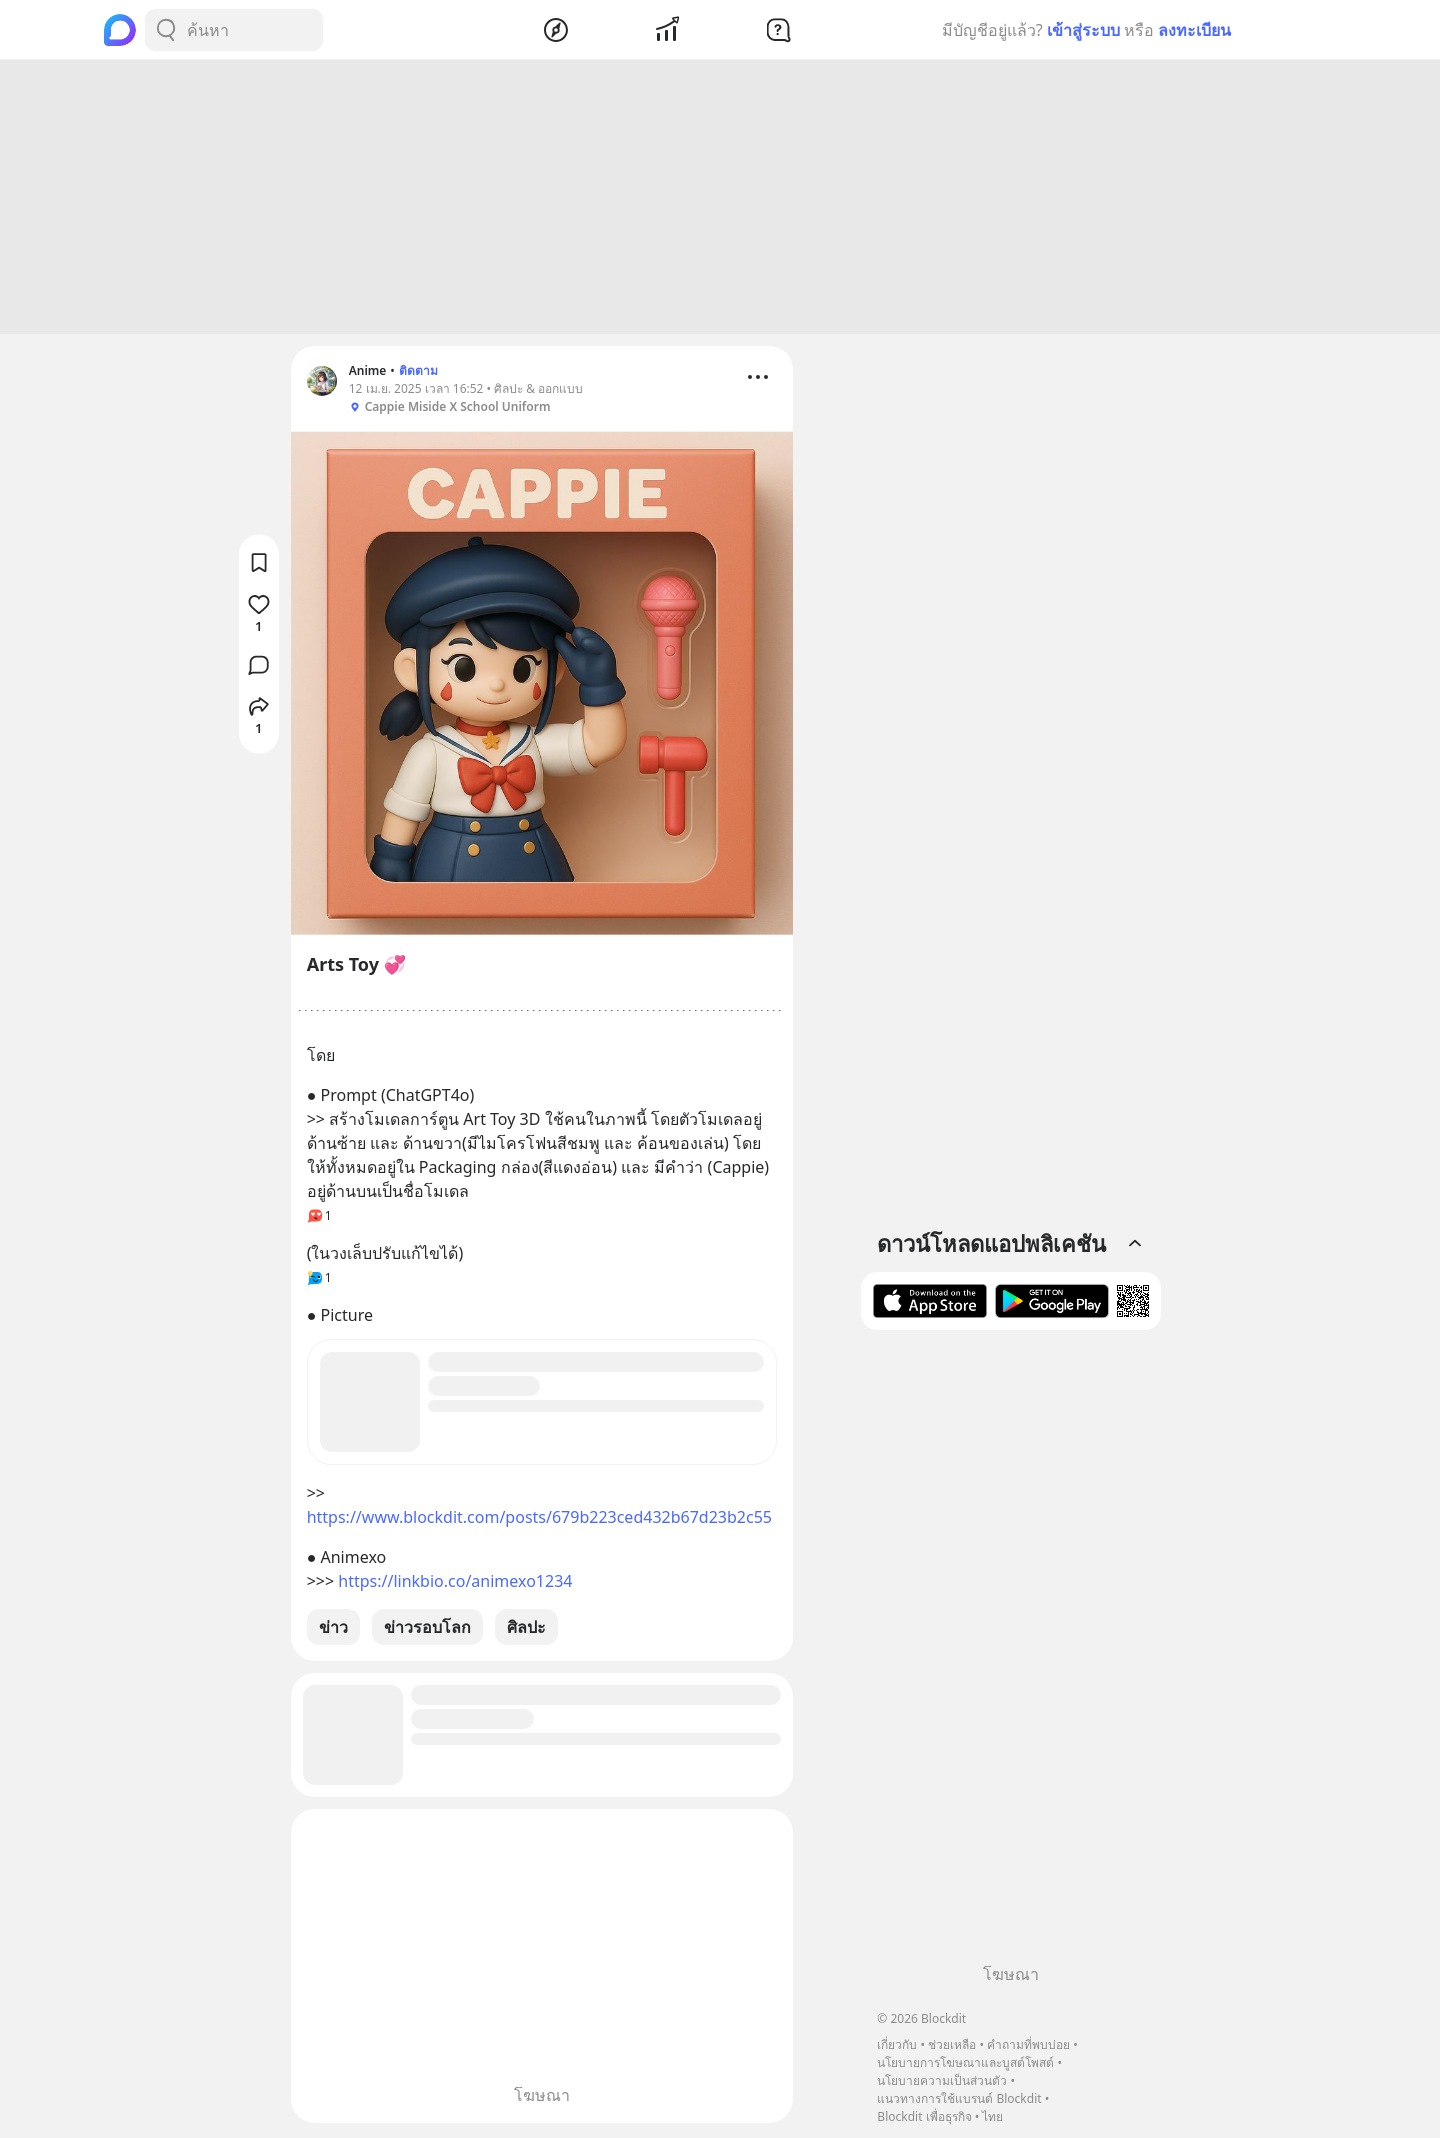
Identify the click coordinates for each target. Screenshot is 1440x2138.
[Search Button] (166, 30)
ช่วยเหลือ (952, 2044)
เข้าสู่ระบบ (1083, 30)
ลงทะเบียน (1194, 30)
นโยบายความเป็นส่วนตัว (942, 2080)
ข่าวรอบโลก (427, 1630)
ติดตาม (418, 373)
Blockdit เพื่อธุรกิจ (924, 2116)
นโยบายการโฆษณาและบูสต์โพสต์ (965, 2062)
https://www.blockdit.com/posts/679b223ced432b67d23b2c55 (539, 1520)
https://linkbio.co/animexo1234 (455, 1584)
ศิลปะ (526, 1630)
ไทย (992, 2116)
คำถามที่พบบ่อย (1028, 2044)
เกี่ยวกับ (897, 2044)
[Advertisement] (720, 200)
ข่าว (333, 1630)
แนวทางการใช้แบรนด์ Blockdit (959, 2098)
